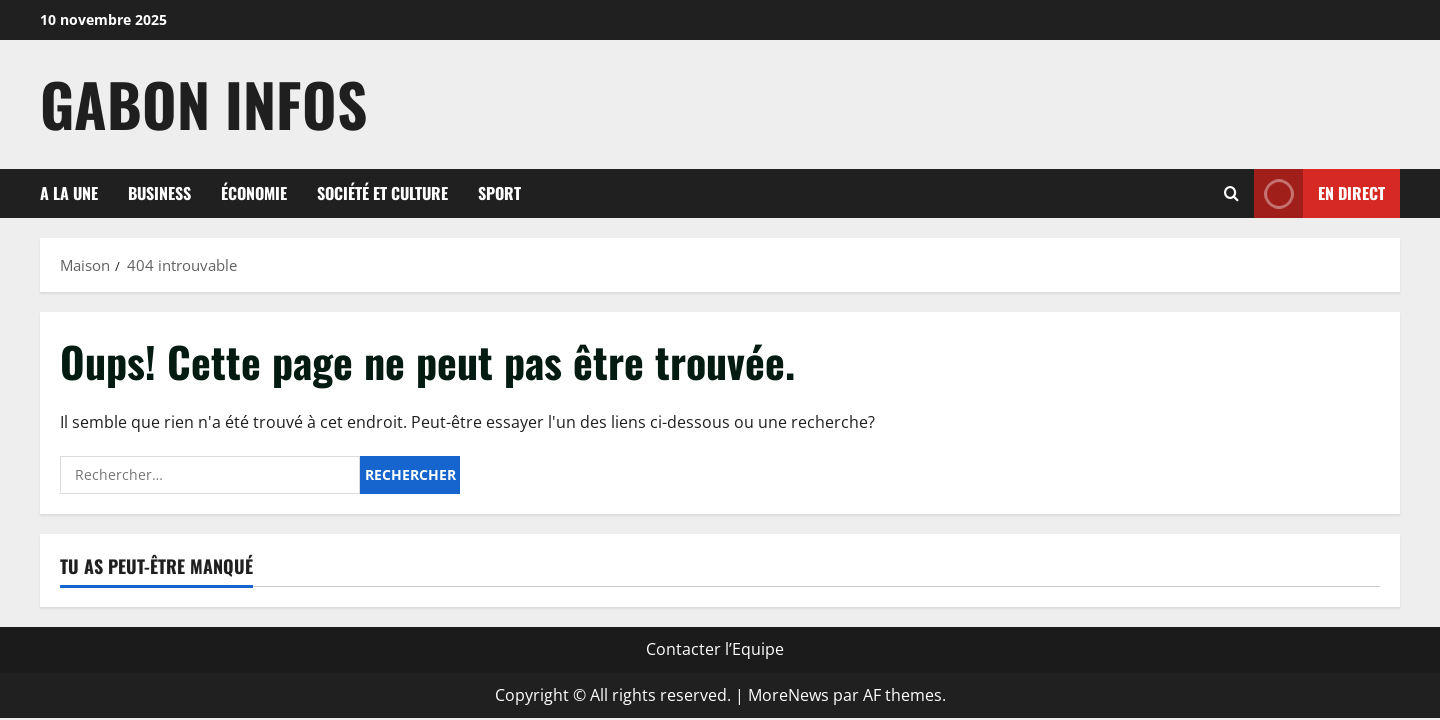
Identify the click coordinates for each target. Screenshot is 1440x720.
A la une (69, 193)
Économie (254, 193)
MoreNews (788, 695)
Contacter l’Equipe (715, 649)
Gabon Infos (203, 103)
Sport (499, 193)
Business (159, 193)
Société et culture (382, 193)
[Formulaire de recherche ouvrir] (1231, 193)
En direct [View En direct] (1319, 193)
